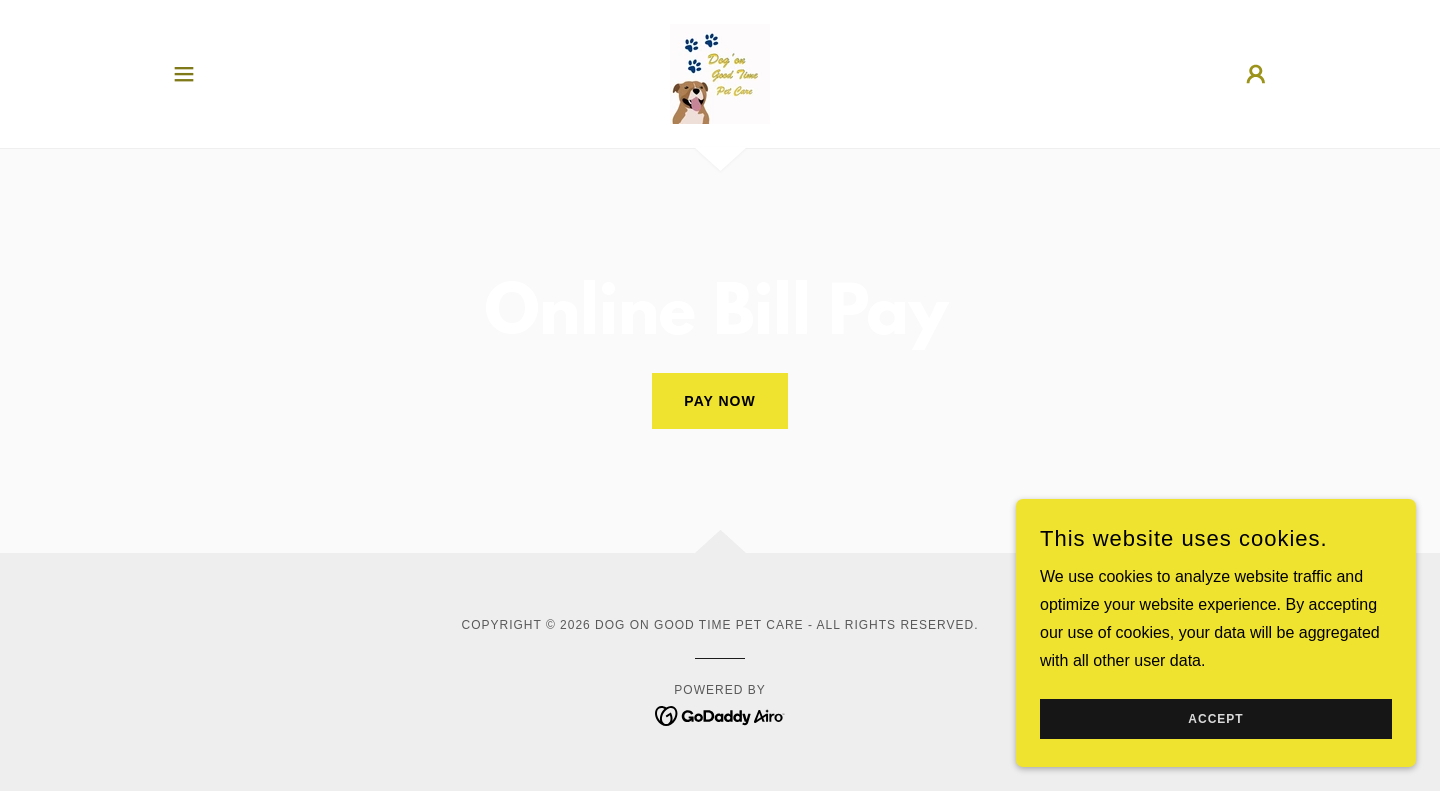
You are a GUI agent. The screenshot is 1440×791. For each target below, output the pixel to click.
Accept (1215, 719)
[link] (720, 72)
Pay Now (719, 401)
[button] (184, 74)
